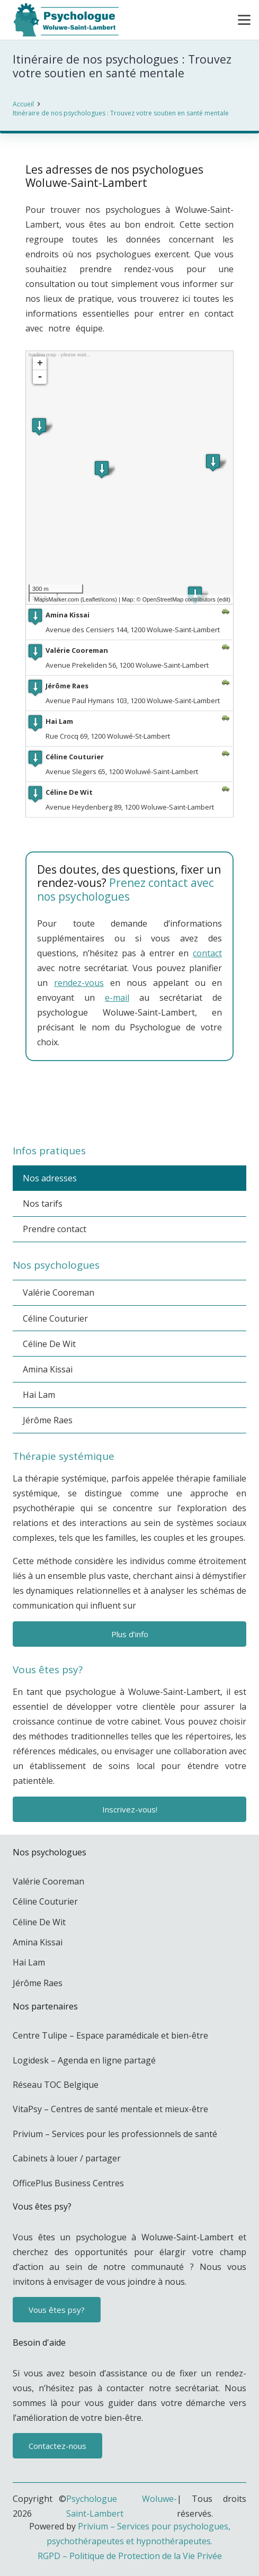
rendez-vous (79, 983)
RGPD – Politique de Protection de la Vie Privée (130, 2556)
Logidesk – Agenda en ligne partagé (84, 2060)
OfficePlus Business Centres (68, 2183)
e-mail (117, 997)
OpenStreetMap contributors (179, 599)
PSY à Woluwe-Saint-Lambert (134, 1113)
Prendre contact (54, 1229)
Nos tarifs (42, 1203)
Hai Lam (39, 1395)
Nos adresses (50, 1178)
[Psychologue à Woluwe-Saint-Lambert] (64, 20)
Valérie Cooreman (58, 1292)
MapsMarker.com (56, 599)
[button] (244, 20)
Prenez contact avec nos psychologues (125, 889)
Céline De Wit (49, 1344)
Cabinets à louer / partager (67, 2158)
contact (207, 953)
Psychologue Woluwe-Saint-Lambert (121, 2506)
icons (108, 599)
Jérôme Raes (48, 1420)
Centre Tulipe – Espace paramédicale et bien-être (110, 2035)
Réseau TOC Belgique (56, 2084)
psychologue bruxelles (122, 1098)
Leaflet (91, 599)
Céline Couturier (55, 1318)
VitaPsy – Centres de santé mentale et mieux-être (110, 2109)
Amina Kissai (48, 1369)
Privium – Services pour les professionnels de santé (115, 2134)
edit (224, 599)
